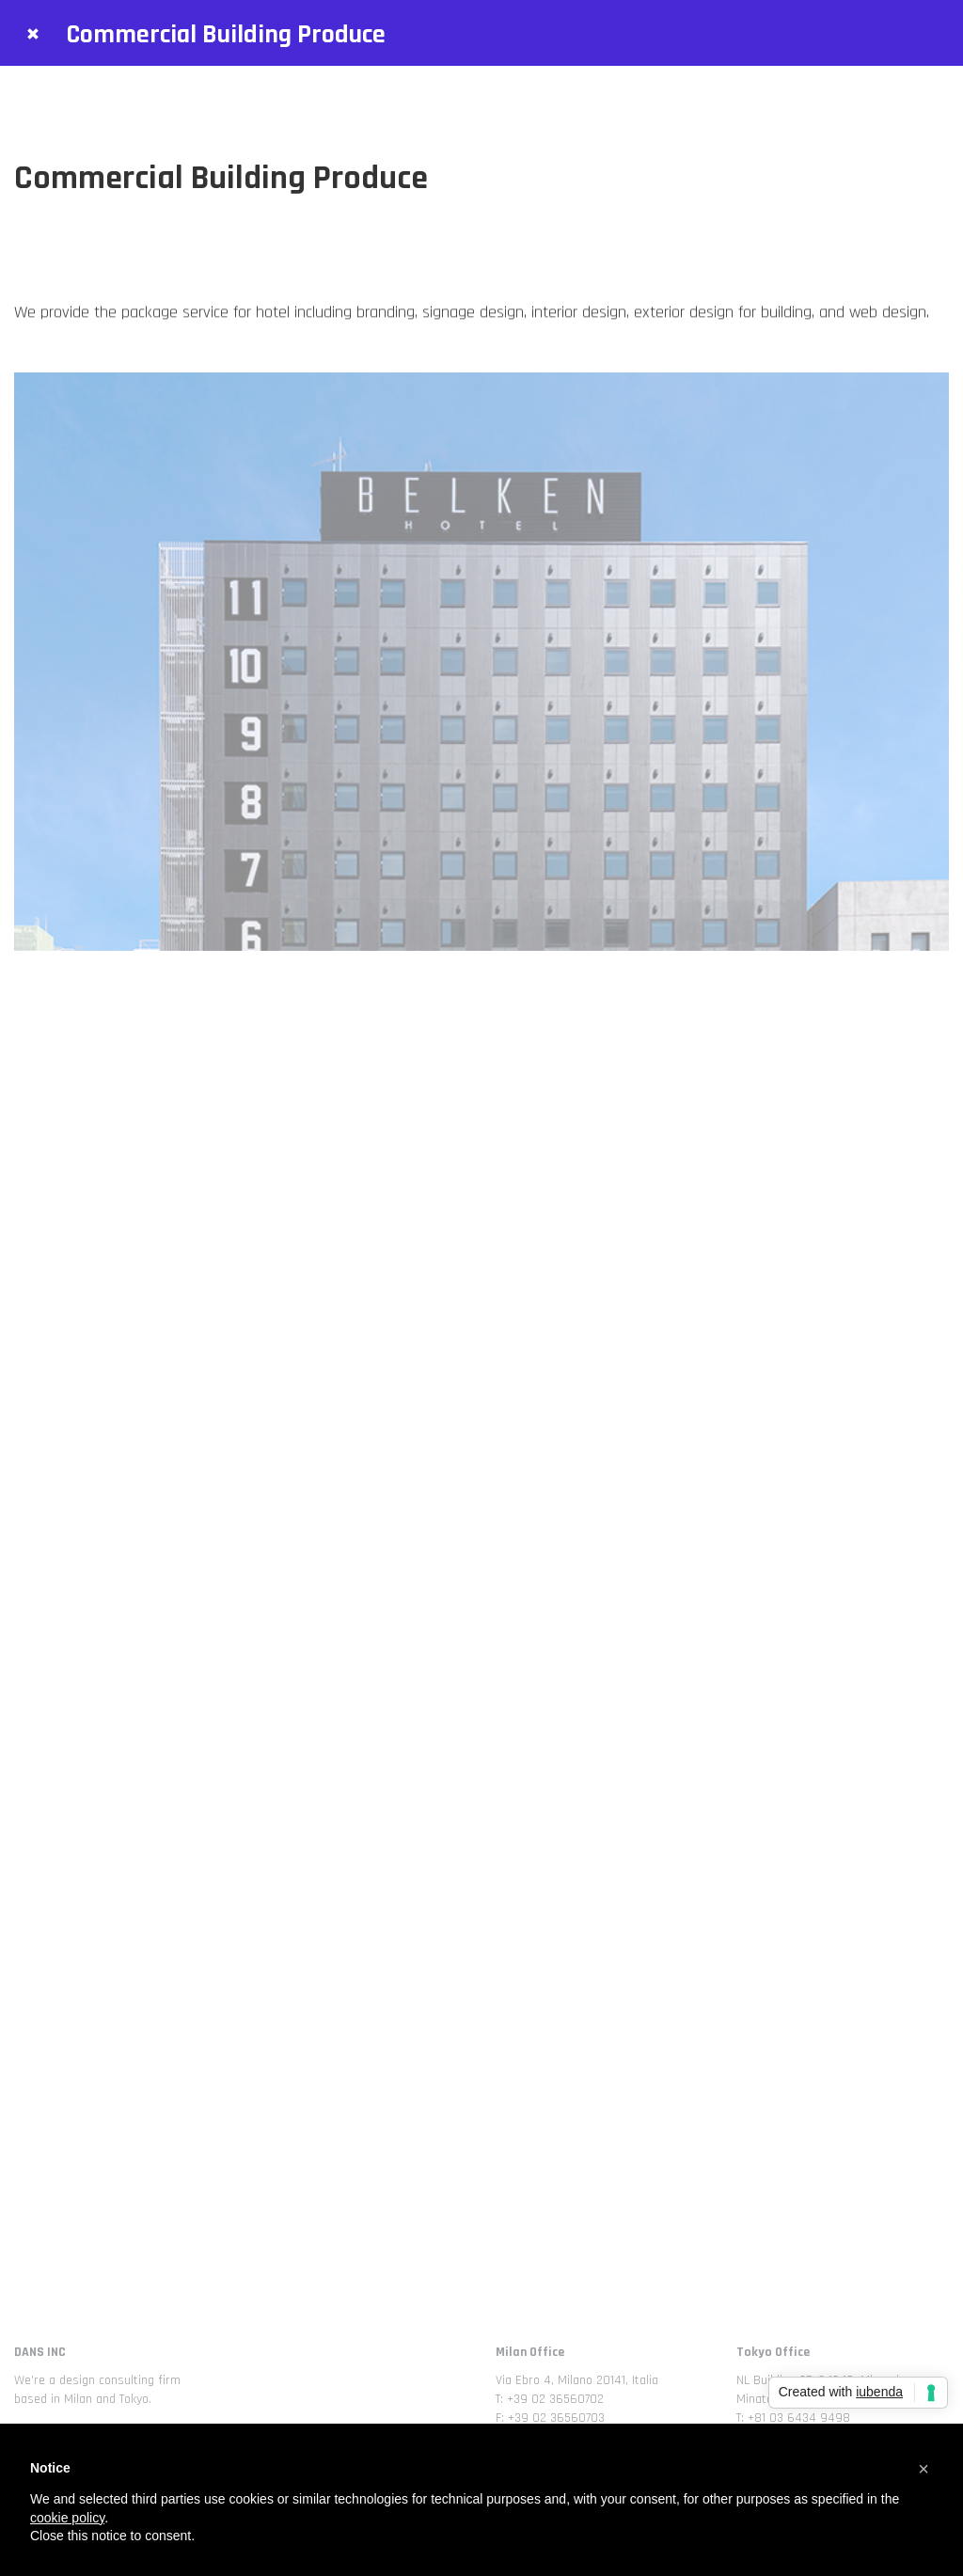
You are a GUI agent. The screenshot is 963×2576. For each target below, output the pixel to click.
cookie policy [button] (67, 2517)
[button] (923, 2469)
